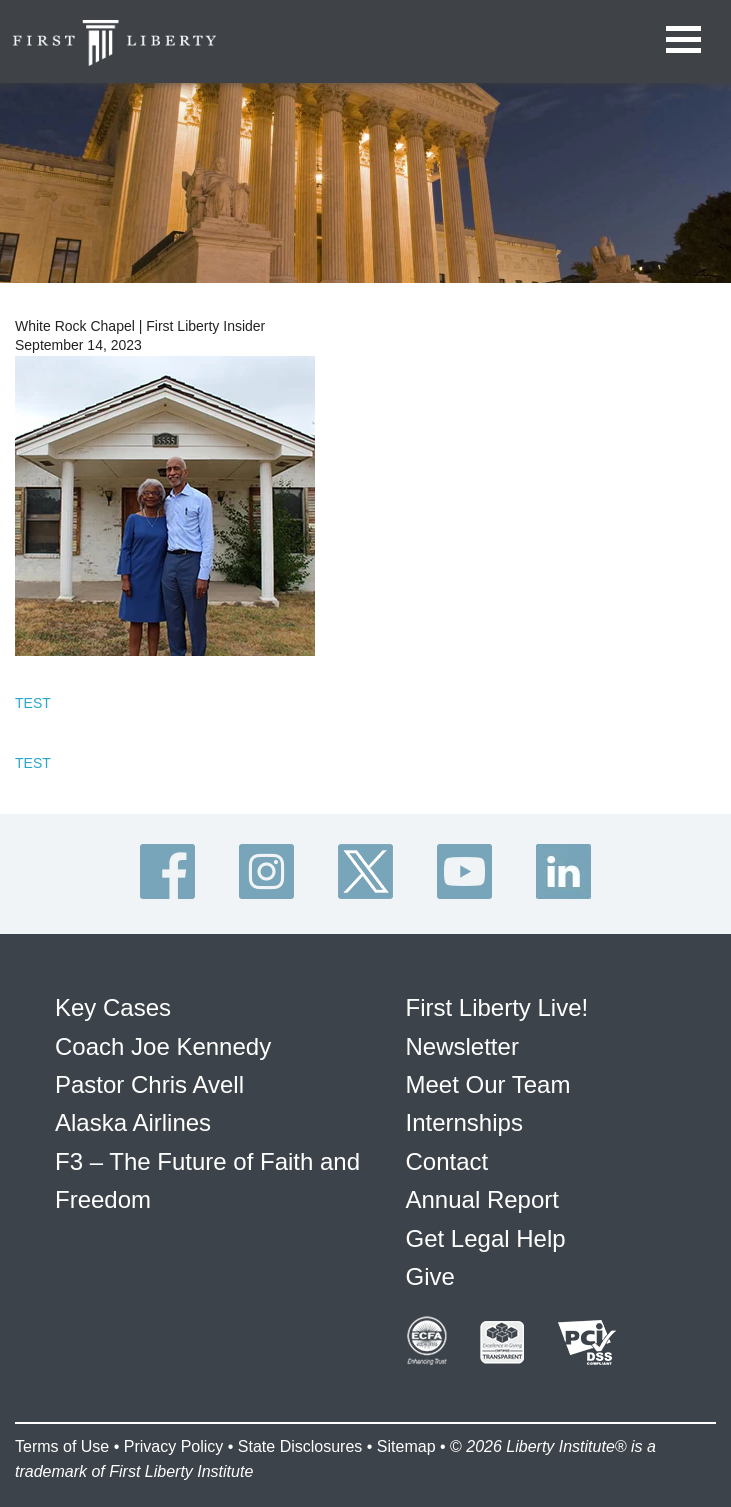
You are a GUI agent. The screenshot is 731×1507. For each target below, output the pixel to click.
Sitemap (406, 1446)
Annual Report (482, 1199)
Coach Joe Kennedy (163, 1046)
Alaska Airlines (133, 1122)
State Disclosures (300, 1446)
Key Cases (113, 1007)
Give (430, 1276)
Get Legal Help (486, 1238)
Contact (447, 1161)
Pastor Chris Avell (149, 1084)
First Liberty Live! (497, 1007)
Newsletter (462, 1046)
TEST (33, 703)
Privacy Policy (174, 1446)
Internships (464, 1122)
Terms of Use (62, 1446)
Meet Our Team (488, 1084)
